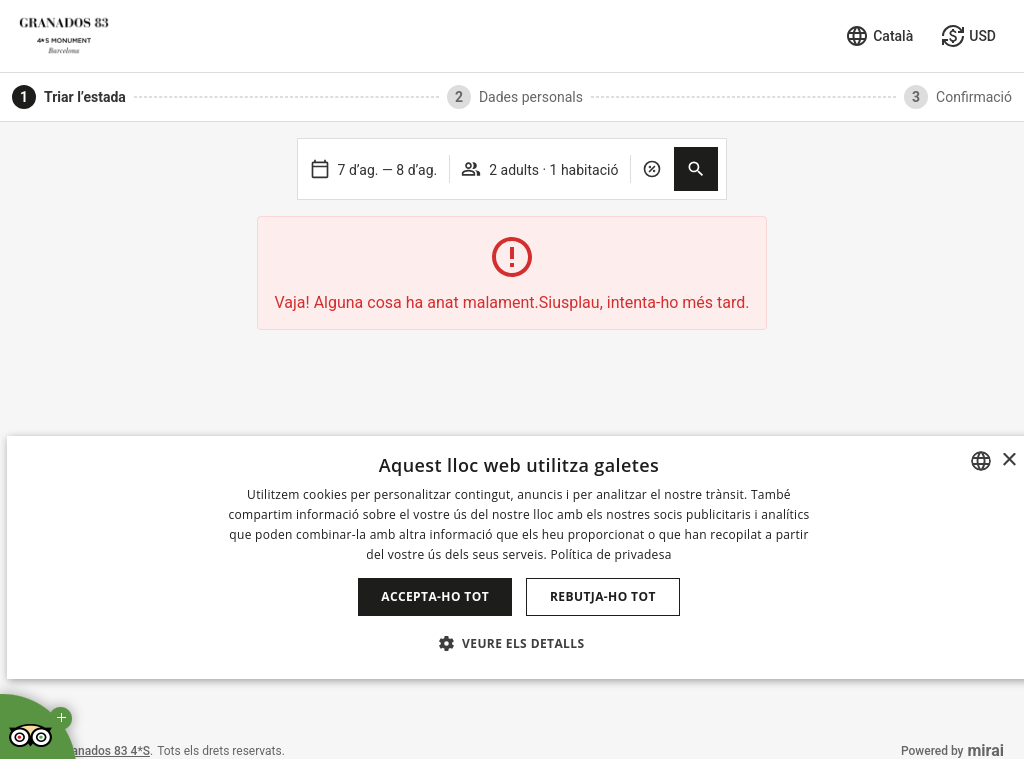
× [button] (1008, 460)
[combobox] (981, 461)
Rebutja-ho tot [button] (603, 596)
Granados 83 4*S (104, 751)
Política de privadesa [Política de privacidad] (610, 554)
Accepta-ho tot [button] (435, 596)
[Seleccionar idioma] (879, 36)
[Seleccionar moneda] (968, 36)
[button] (696, 169)
